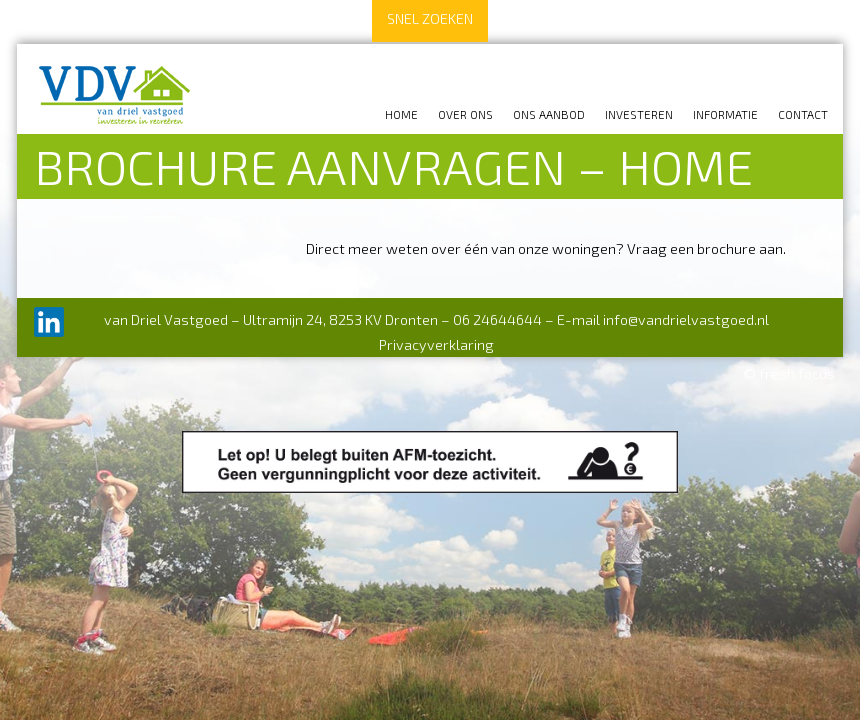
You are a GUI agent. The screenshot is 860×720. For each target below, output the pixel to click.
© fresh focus (789, 373)
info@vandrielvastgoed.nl (686, 319)
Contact (803, 114)
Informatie (725, 114)
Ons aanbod (549, 114)
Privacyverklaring (436, 344)
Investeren (639, 114)
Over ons (465, 114)
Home (401, 114)
